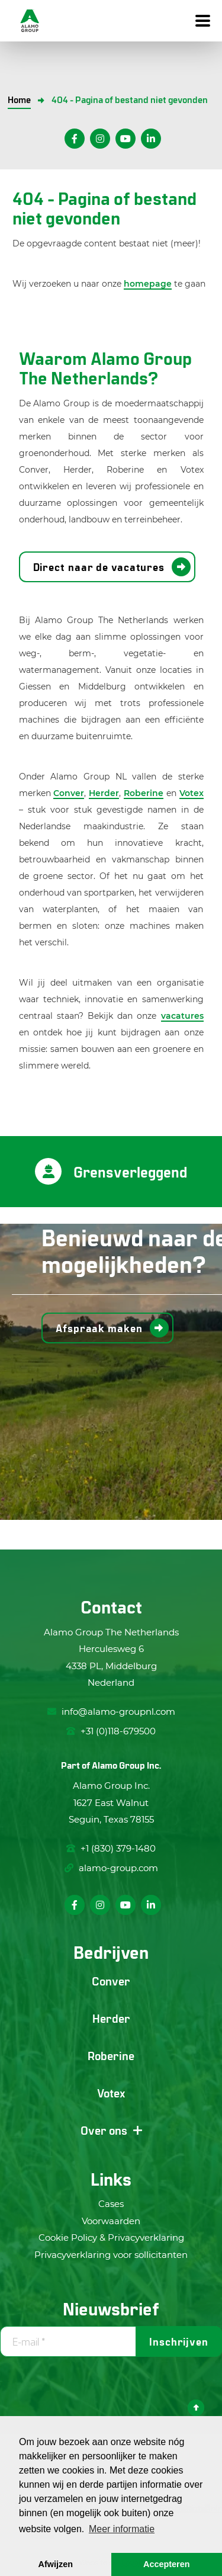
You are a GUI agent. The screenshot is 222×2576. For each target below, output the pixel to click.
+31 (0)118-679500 (111, 1731)
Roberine (143, 793)
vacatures (182, 1015)
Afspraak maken (99, 1327)
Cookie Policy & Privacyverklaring (111, 2237)
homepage (148, 283)
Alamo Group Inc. (126, 1764)
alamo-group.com (111, 1868)
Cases (111, 2203)
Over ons (104, 2130)
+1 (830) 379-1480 (111, 1848)
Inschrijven (178, 2341)
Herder (104, 793)
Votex (191, 793)
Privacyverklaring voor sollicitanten (111, 2254)
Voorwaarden (111, 2221)
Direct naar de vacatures (99, 566)
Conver (68, 793)
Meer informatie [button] (122, 2529)
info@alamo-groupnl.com (111, 1711)
